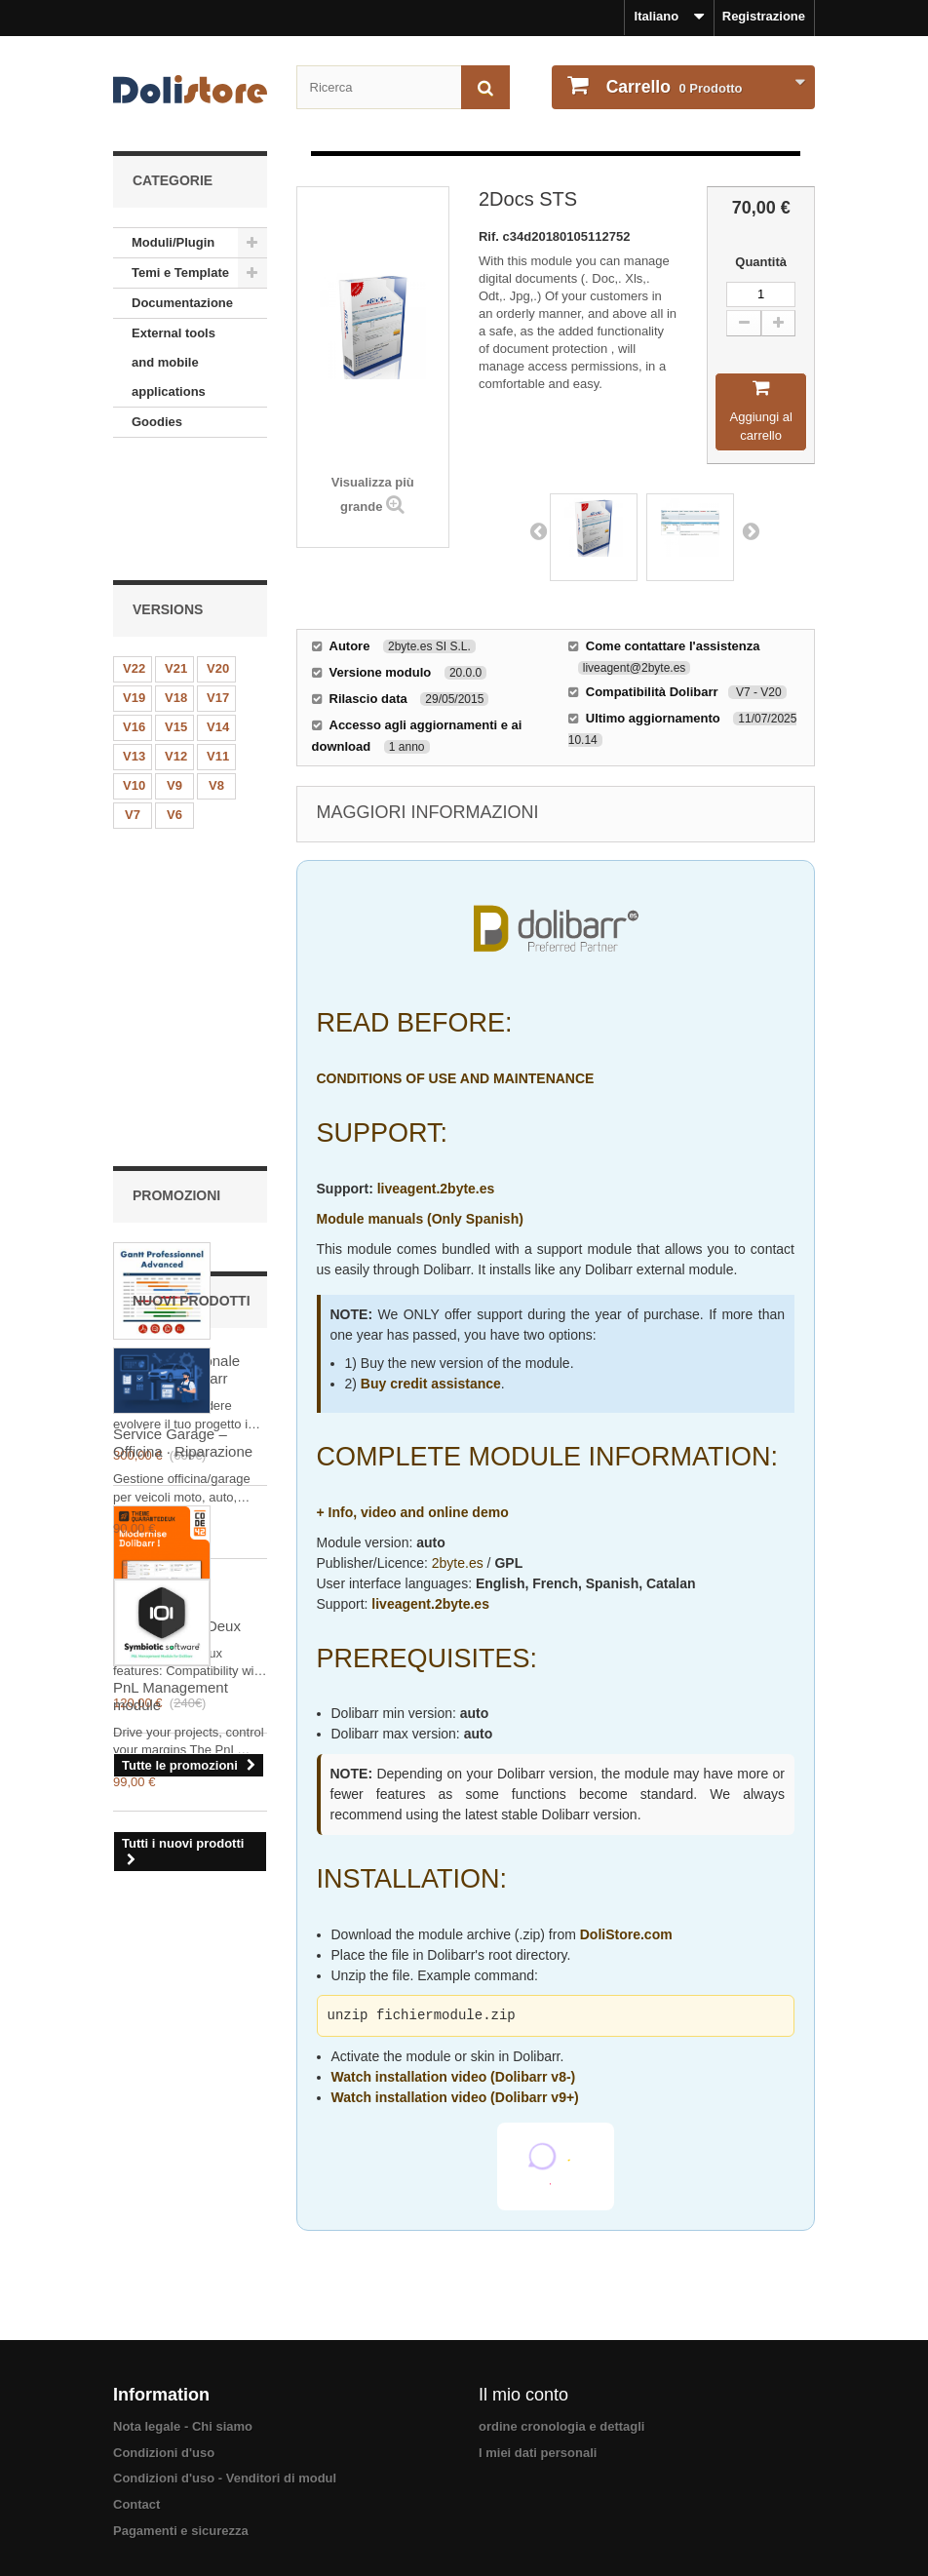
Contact (136, 2504)
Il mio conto (523, 2394)
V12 (176, 643)
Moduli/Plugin (173, 242)
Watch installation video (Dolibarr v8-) (453, 2077)
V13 (134, 643)
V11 (218, 643)
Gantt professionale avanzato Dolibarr (176, 951)
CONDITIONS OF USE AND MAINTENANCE (456, 1078)
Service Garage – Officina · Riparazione (182, 1559)
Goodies (157, 421)
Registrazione (763, 16)
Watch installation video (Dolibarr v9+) (455, 2097)
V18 (176, 584)
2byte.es (457, 1563)
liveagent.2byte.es (436, 1188)
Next (750, 530)
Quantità (761, 261)
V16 (134, 613)
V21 (176, 555)
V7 (132, 701)
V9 (174, 672)
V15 (176, 613)
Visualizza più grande (372, 494)
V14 (218, 613)
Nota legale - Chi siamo (182, 2426)
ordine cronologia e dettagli (561, 2426)
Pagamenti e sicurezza (181, 2530)
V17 (218, 584)
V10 (134, 672)
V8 (216, 672)
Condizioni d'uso (163, 2452)
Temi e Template (180, 272)
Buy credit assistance (431, 1383)
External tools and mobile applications (173, 362)
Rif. (491, 236)
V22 (134, 555)
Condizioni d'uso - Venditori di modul (224, 2478)
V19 (134, 584)
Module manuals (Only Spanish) (420, 1219)
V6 (174, 701)
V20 (218, 555)
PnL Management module (170, 1811)
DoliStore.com (626, 1934)
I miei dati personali (538, 2452)
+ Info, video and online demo (413, 1512)
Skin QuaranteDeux (177, 1206)
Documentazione (182, 302)
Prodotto (672, 87)
